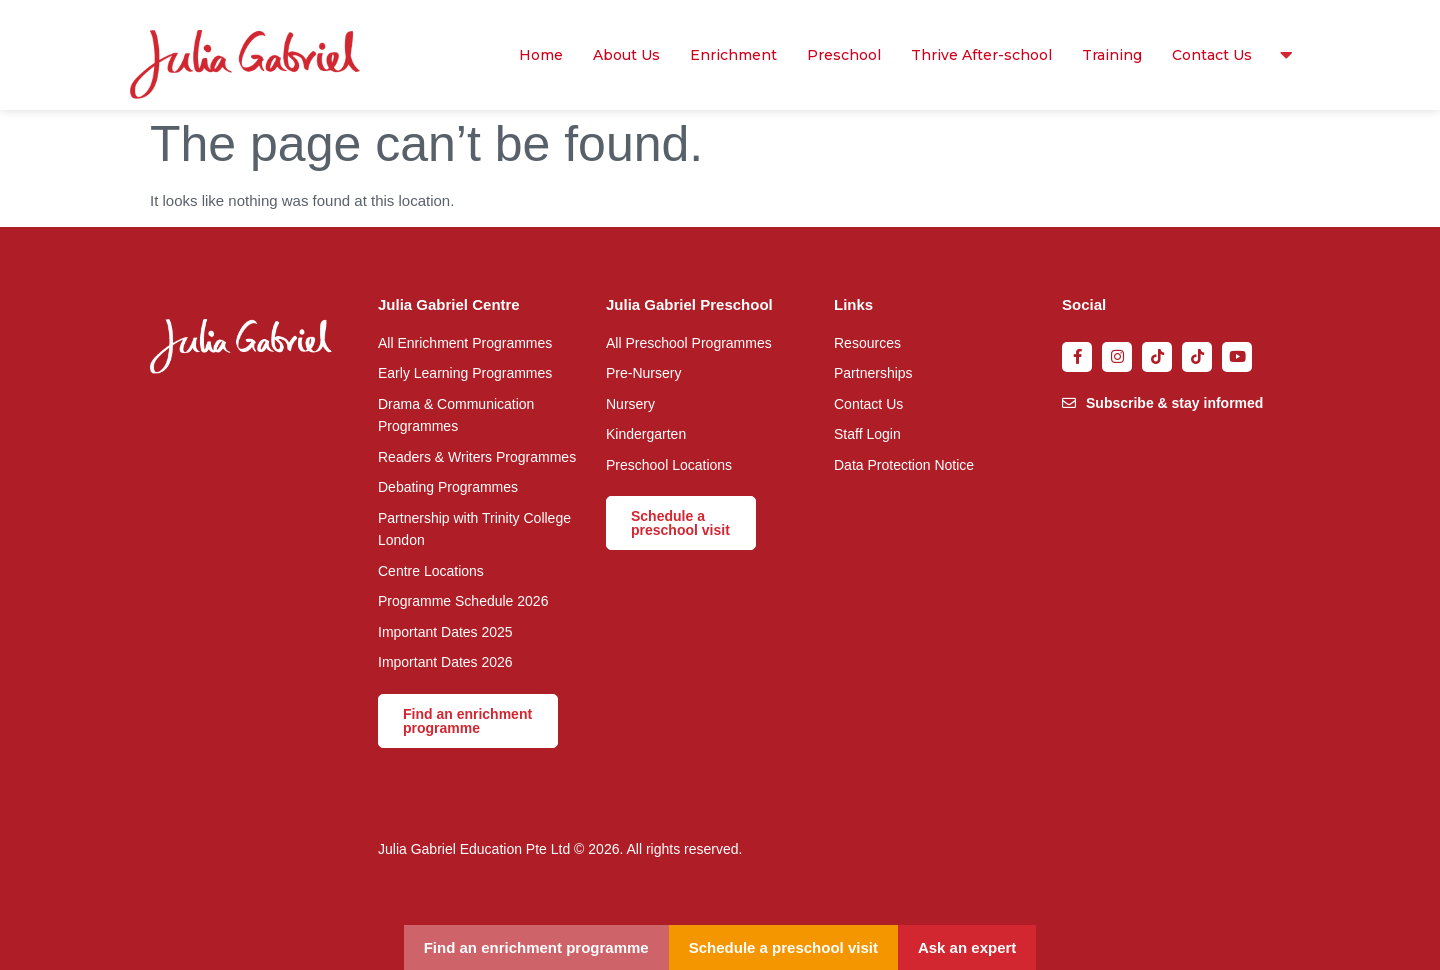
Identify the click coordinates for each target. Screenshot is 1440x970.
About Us (626, 55)
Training (1112, 55)
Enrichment (733, 55)
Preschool (844, 55)
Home (541, 55)
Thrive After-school (981, 55)
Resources (1281, 55)
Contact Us (1212, 55)
